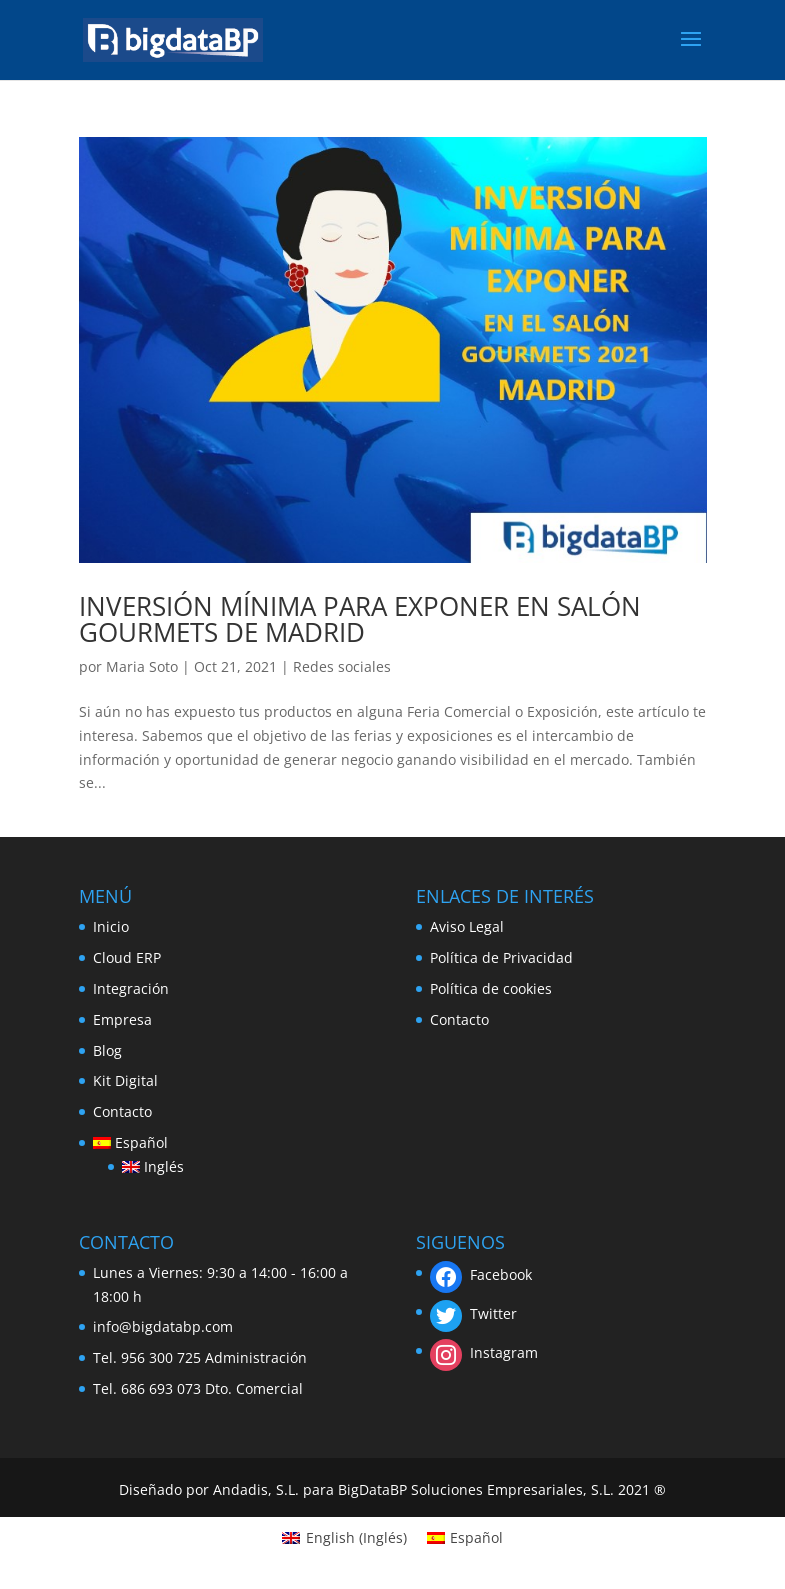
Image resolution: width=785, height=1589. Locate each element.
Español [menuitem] (476, 1537)
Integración (131, 988)
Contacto (122, 1111)
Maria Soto (142, 666)
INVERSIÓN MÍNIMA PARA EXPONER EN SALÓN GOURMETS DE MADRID (360, 619)
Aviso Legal (467, 926)
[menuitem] (138, 1143)
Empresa (122, 1019)
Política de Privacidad (501, 957)
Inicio (111, 926)
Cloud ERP (127, 957)
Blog (107, 1050)
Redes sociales (342, 666)
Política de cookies (491, 988)
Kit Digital (125, 1080)
